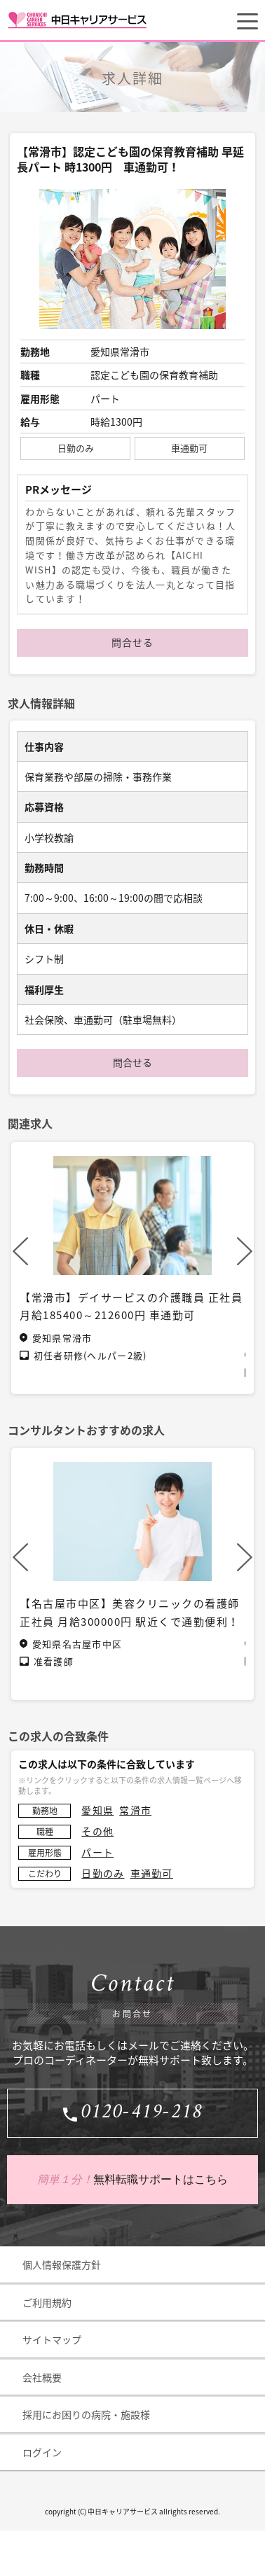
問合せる (132, 642)
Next (244, 1251)
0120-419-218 (142, 2113)
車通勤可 (151, 1873)
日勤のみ (102, 1873)
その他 (97, 1831)
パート (97, 1852)
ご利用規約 (47, 2302)
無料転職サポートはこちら (132, 2179)
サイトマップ (51, 2339)
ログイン (42, 2452)
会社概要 (42, 2377)
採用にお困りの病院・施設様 (86, 2414)
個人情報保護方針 (61, 2264)
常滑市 (135, 1810)
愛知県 (97, 1810)
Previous (20, 1251)
